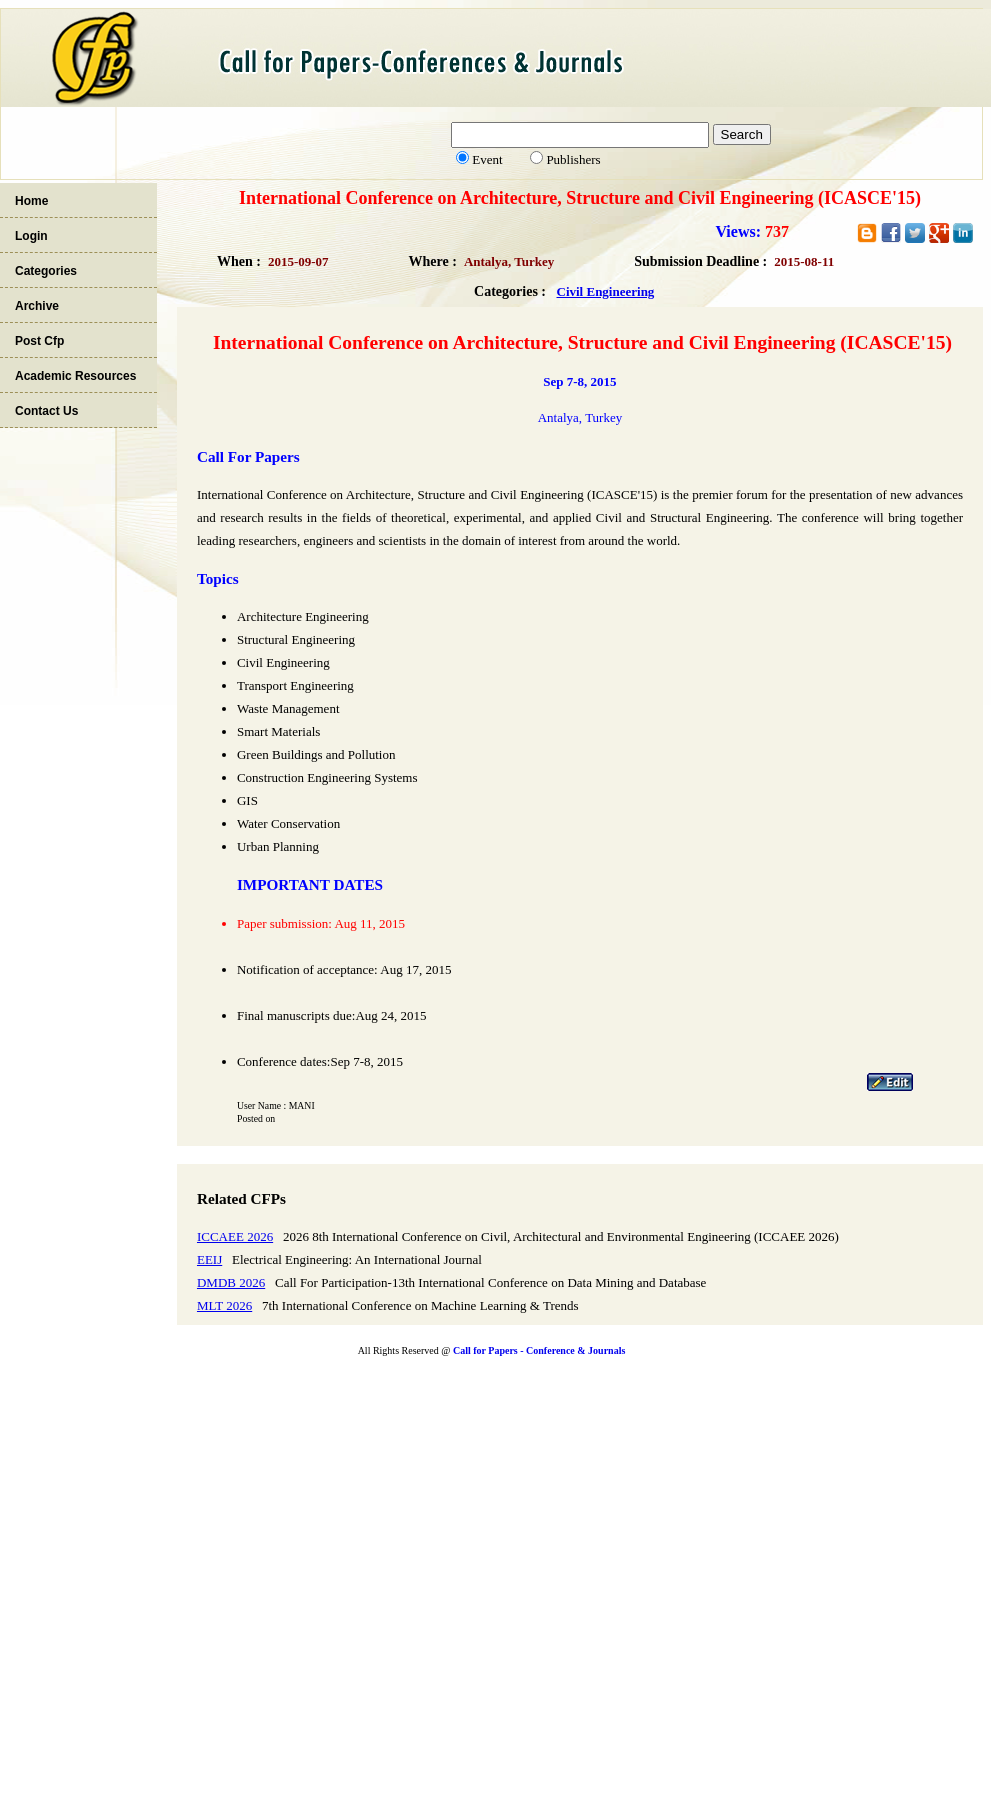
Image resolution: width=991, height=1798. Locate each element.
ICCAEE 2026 (235, 1236)
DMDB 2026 (231, 1282)
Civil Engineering (606, 291)
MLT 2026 (224, 1305)
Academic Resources (75, 376)
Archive (37, 306)
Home (31, 201)
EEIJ (209, 1259)
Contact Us (46, 411)
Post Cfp (39, 341)
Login (31, 236)
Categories (46, 271)
